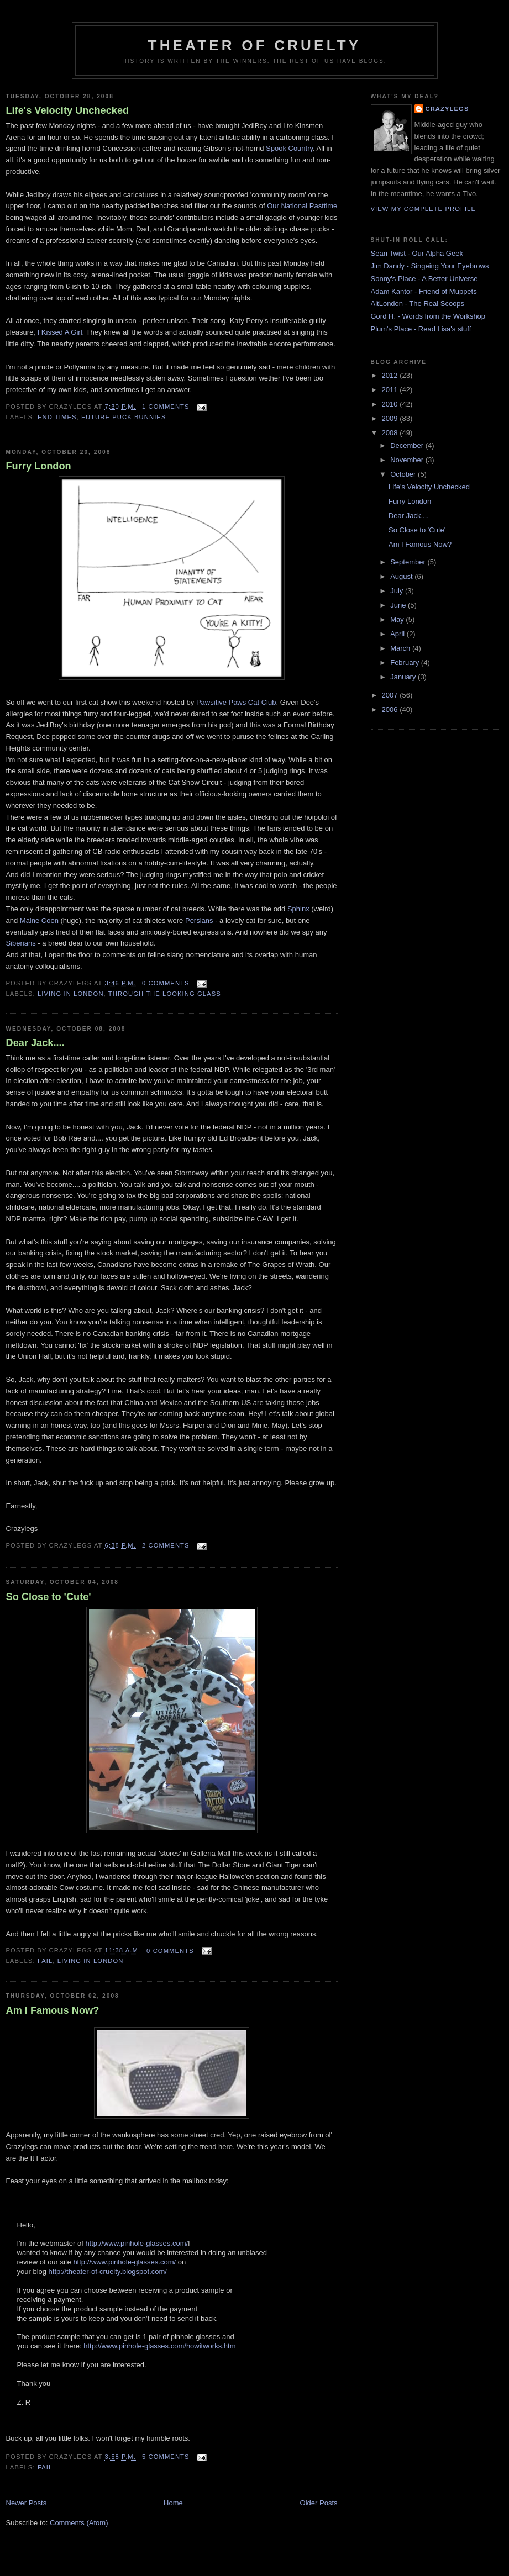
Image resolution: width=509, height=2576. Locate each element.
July (397, 591)
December (408, 445)
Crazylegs (447, 108)
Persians (200, 920)
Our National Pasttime (302, 206)
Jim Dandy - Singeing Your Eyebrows (430, 266)
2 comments (166, 1545)
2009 (391, 418)
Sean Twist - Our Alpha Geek (417, 253)
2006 (391, 709)
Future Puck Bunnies (123, 417)
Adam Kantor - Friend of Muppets (424, 291)
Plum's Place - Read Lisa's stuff (421, 329)
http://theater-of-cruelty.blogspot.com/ (108, 2271)
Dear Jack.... (35, 1042)
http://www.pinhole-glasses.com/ (136, 2243)
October (404, 474)
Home (173, 2503)
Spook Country (289, 148)
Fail (45, 1960)
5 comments (166, 2456)
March (401, 648)
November (408, 460)
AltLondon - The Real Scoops (418, 303)
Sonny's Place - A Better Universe (424, 279)
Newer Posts (26, 2503)
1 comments (166, 406)
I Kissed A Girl (60, 332)
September (408, 562)
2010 (391, 404)
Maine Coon (40, 920)
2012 (391, 375)
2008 (391, 433)
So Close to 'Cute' (48, 1596)
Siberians (22, 943)
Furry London (38, 466)
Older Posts (319, 2503)
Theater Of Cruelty (254, 45)
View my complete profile (423, 208)
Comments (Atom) (79, 2523)
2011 (391, 390)
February (405, 662)
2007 (391, 695)
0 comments (166, 983)
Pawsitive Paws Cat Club (236, 702)
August (402, 576)
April (398, 634)
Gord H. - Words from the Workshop (428, 316)
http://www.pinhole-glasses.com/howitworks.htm (159, 2346)
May (398, 619)
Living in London (71, 993)
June (399, 605)
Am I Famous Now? (52, 2010)
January (404, 677)
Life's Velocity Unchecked (67, 110)
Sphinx (299, 909)
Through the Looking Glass (164, 993)
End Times (57, 417)
